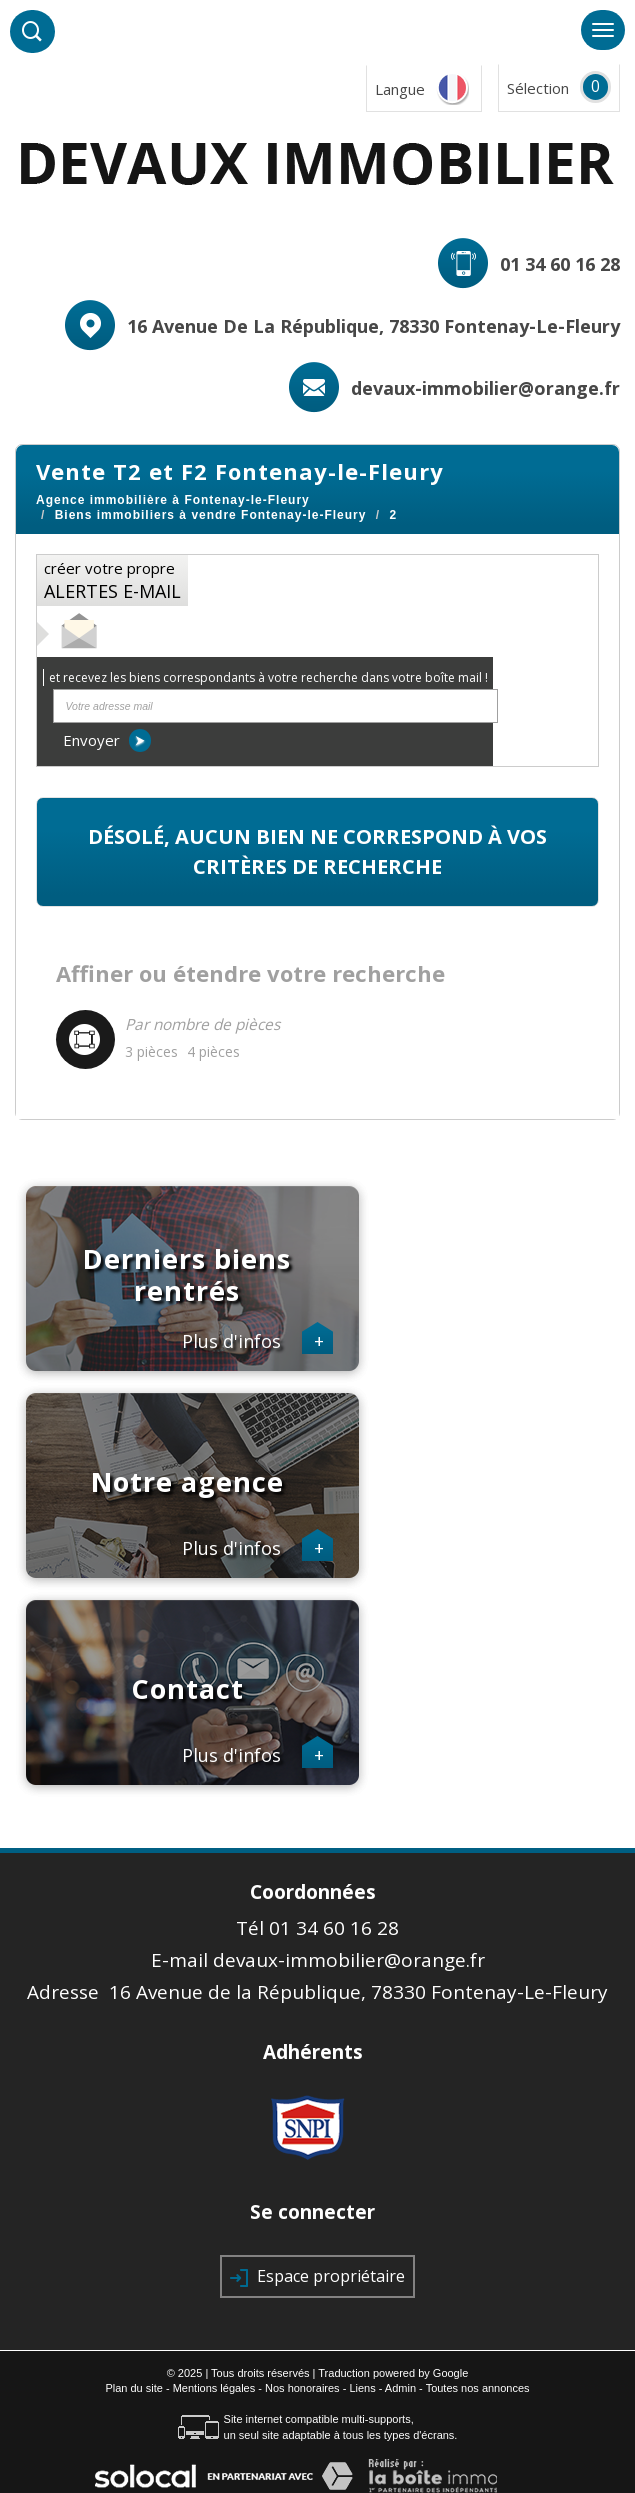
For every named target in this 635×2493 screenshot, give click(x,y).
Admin (400, 2388)
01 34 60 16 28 (560, 264)
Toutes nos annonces (478, 2388)
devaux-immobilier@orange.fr (485, 388)
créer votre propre (112, 580)
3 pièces (151, 1051)
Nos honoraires (302, 2388)
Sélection (538, 88)
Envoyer (107, 740)
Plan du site (133, 2388)
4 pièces (213, 1051)
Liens (362, 2388)
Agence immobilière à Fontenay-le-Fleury (173, 500)
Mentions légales (214, 2388)
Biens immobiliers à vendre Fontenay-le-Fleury (211, 515)
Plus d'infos (258, 1342)
